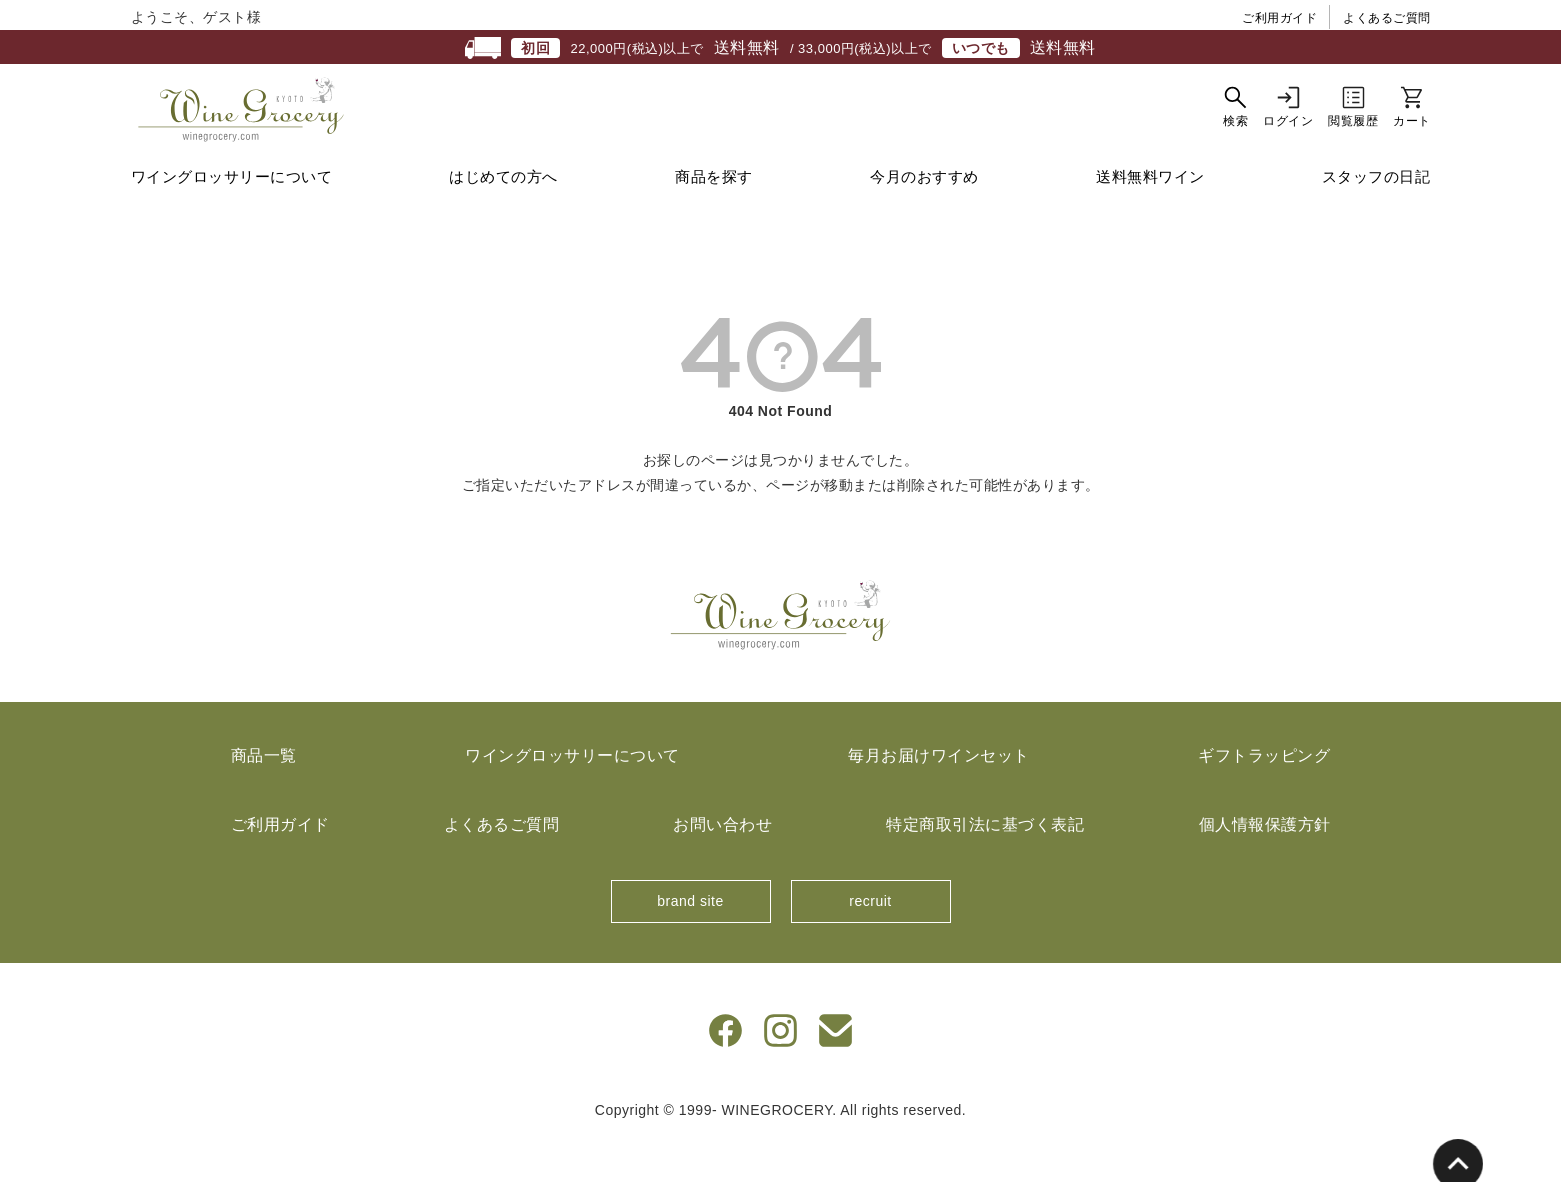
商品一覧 (264, 794)
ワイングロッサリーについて (232, 215)
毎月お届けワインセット (939, 794)
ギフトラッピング (1264, 794)
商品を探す (714, 215)
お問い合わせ (722, 863)
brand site (690, 940)
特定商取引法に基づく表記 (985, 863)
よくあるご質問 (1387, 18)
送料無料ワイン (1150, 215)
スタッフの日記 (1376, 215)
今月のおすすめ (924, 215)
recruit (870, 940)
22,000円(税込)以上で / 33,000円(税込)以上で (780, 48)
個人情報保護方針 (1265, 863)
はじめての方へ (503, 215)
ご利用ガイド (1279, 18)
